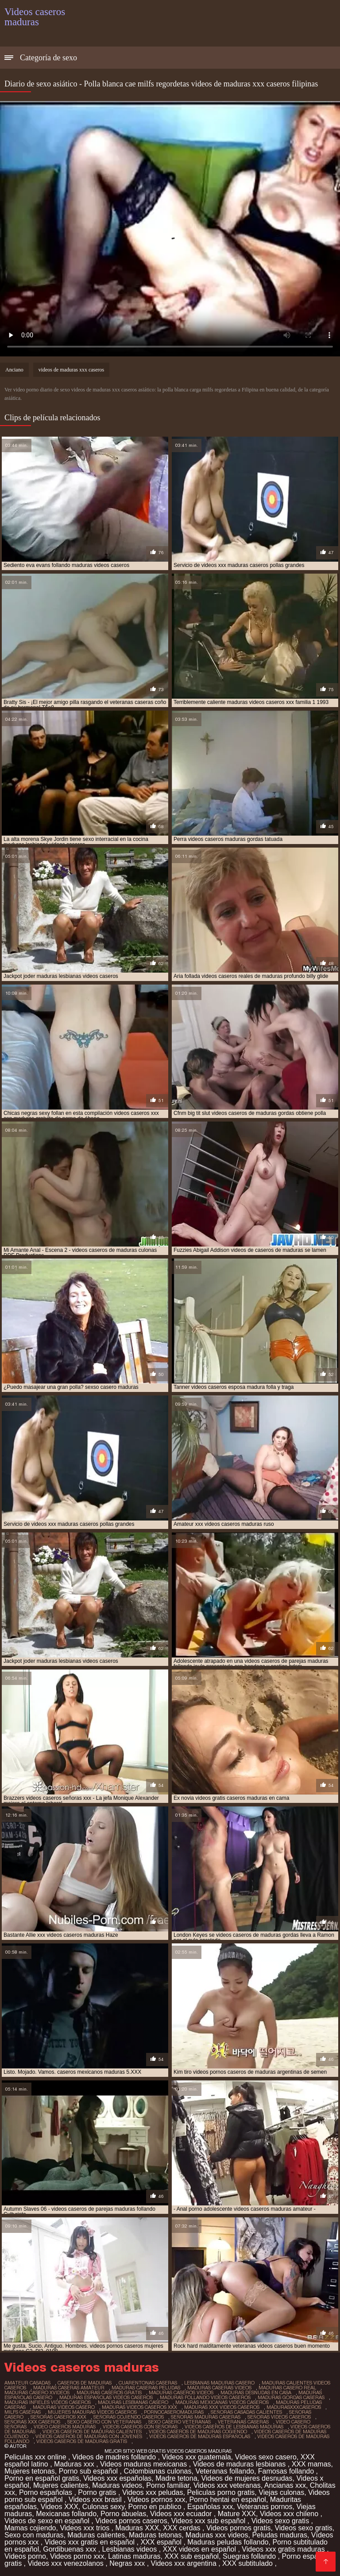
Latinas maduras (134, 2556)
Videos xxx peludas (152, 2492)
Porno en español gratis (41, 2478)
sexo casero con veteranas (104, 2421)
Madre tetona (176, 2478)
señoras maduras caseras (205, 2417)
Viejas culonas (281, 2492)
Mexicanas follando (66, 2513)
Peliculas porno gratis (221, 2492)
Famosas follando (287, 2471)
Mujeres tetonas (29, 2471)
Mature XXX (237, 2513)
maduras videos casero (64, 2407)
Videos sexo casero (266, 2457)
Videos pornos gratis (238, 2528)
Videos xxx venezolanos (66, 2563)
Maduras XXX (137, 2528)
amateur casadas (27, 2382)
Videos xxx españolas (117, 2478)
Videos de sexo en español (47, 2521)
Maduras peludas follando (227, 2542)
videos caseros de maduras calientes (92, 2431)
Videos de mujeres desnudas (246, 2478)
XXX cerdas (182, 2528)
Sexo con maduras (33, 2535)
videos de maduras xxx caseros (71, 370)
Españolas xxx (210, 2506)
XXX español (161, 2542)
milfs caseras (22, 2412)
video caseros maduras (65, 2426)
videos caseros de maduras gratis (81, 2441)
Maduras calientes (96, 2535)
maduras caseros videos (181, 2392)
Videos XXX (59, 2506)
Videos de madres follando (115, 2457)
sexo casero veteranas (179, 2421)
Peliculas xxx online (36, 2457)
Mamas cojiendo (30, 2528)
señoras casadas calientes (246, 2412)
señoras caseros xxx (58, 2417)
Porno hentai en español (227, 2499)
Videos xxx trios (85, 2528)
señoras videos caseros (279, 2417)
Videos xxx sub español (209, 2521)
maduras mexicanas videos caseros (222, 2402)
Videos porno (25, 2556)
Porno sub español (89, 2471)
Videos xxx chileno (290, 2513)
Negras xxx (128, 2563)
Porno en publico (156, 2506)
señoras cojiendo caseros (128, 2417)
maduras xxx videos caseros (221, 2407)
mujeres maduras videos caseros (92, 2412)
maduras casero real (287, 2387)
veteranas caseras (243, 2421)
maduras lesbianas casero (133, 2402)
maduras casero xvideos (37, 2392)
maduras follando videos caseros (205, 2397)
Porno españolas (46, 2492)
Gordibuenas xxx (70, 2549)
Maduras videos (117, 2485)
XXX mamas (311, 2464)
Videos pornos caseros (131, 2521)
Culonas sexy (103, 2506)
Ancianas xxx (285, 2485)
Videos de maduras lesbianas (240, 2464)
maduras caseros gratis (109, 2392)
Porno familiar (167, 2485)
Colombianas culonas (158, 2471)
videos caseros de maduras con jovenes (88, 2436)
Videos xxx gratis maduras (284, 2549)
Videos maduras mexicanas (144, 2464)
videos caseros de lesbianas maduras (234, 2426)
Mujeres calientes (61, 2485)
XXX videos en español (200, 2549)
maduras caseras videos (219, 2387)
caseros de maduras (85, 2382)
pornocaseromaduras (174, 2412)
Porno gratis (98, 2492)
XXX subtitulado (248, 2563)
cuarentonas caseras (148, 2382)
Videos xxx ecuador (182, 2513)
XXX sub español (191, 2556)
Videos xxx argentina (185, 2563)
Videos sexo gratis (281, 2521)
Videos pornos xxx (156, 2499)
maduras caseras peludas (146, 2387)
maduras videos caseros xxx (139, 2407)
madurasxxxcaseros (294, 2407)
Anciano (14, 370)
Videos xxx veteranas (227, 2485)
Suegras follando (250, 2556)
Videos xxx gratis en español (91, 2542)
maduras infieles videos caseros (47, 2402)
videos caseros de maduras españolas (199, 2436)
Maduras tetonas (155, 2535)
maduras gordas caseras (291, 2397)
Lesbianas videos (130, 2549)
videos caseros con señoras (140, 2426)
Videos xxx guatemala (196, 2457)
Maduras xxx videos (216, 2535)
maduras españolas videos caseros (106, 2397)
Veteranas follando (224, 2471)
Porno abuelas (123, 2513)
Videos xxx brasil (96, 2499)
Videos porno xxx (77, 2556)
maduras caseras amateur (68, 2387)
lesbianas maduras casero (219, 2382)
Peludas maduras (279, 2535)
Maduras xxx (75, 2464)
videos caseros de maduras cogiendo (198, 2431)
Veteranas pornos (264, 2506)
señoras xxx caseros (32, 2421)
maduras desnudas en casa (255, 2392)
